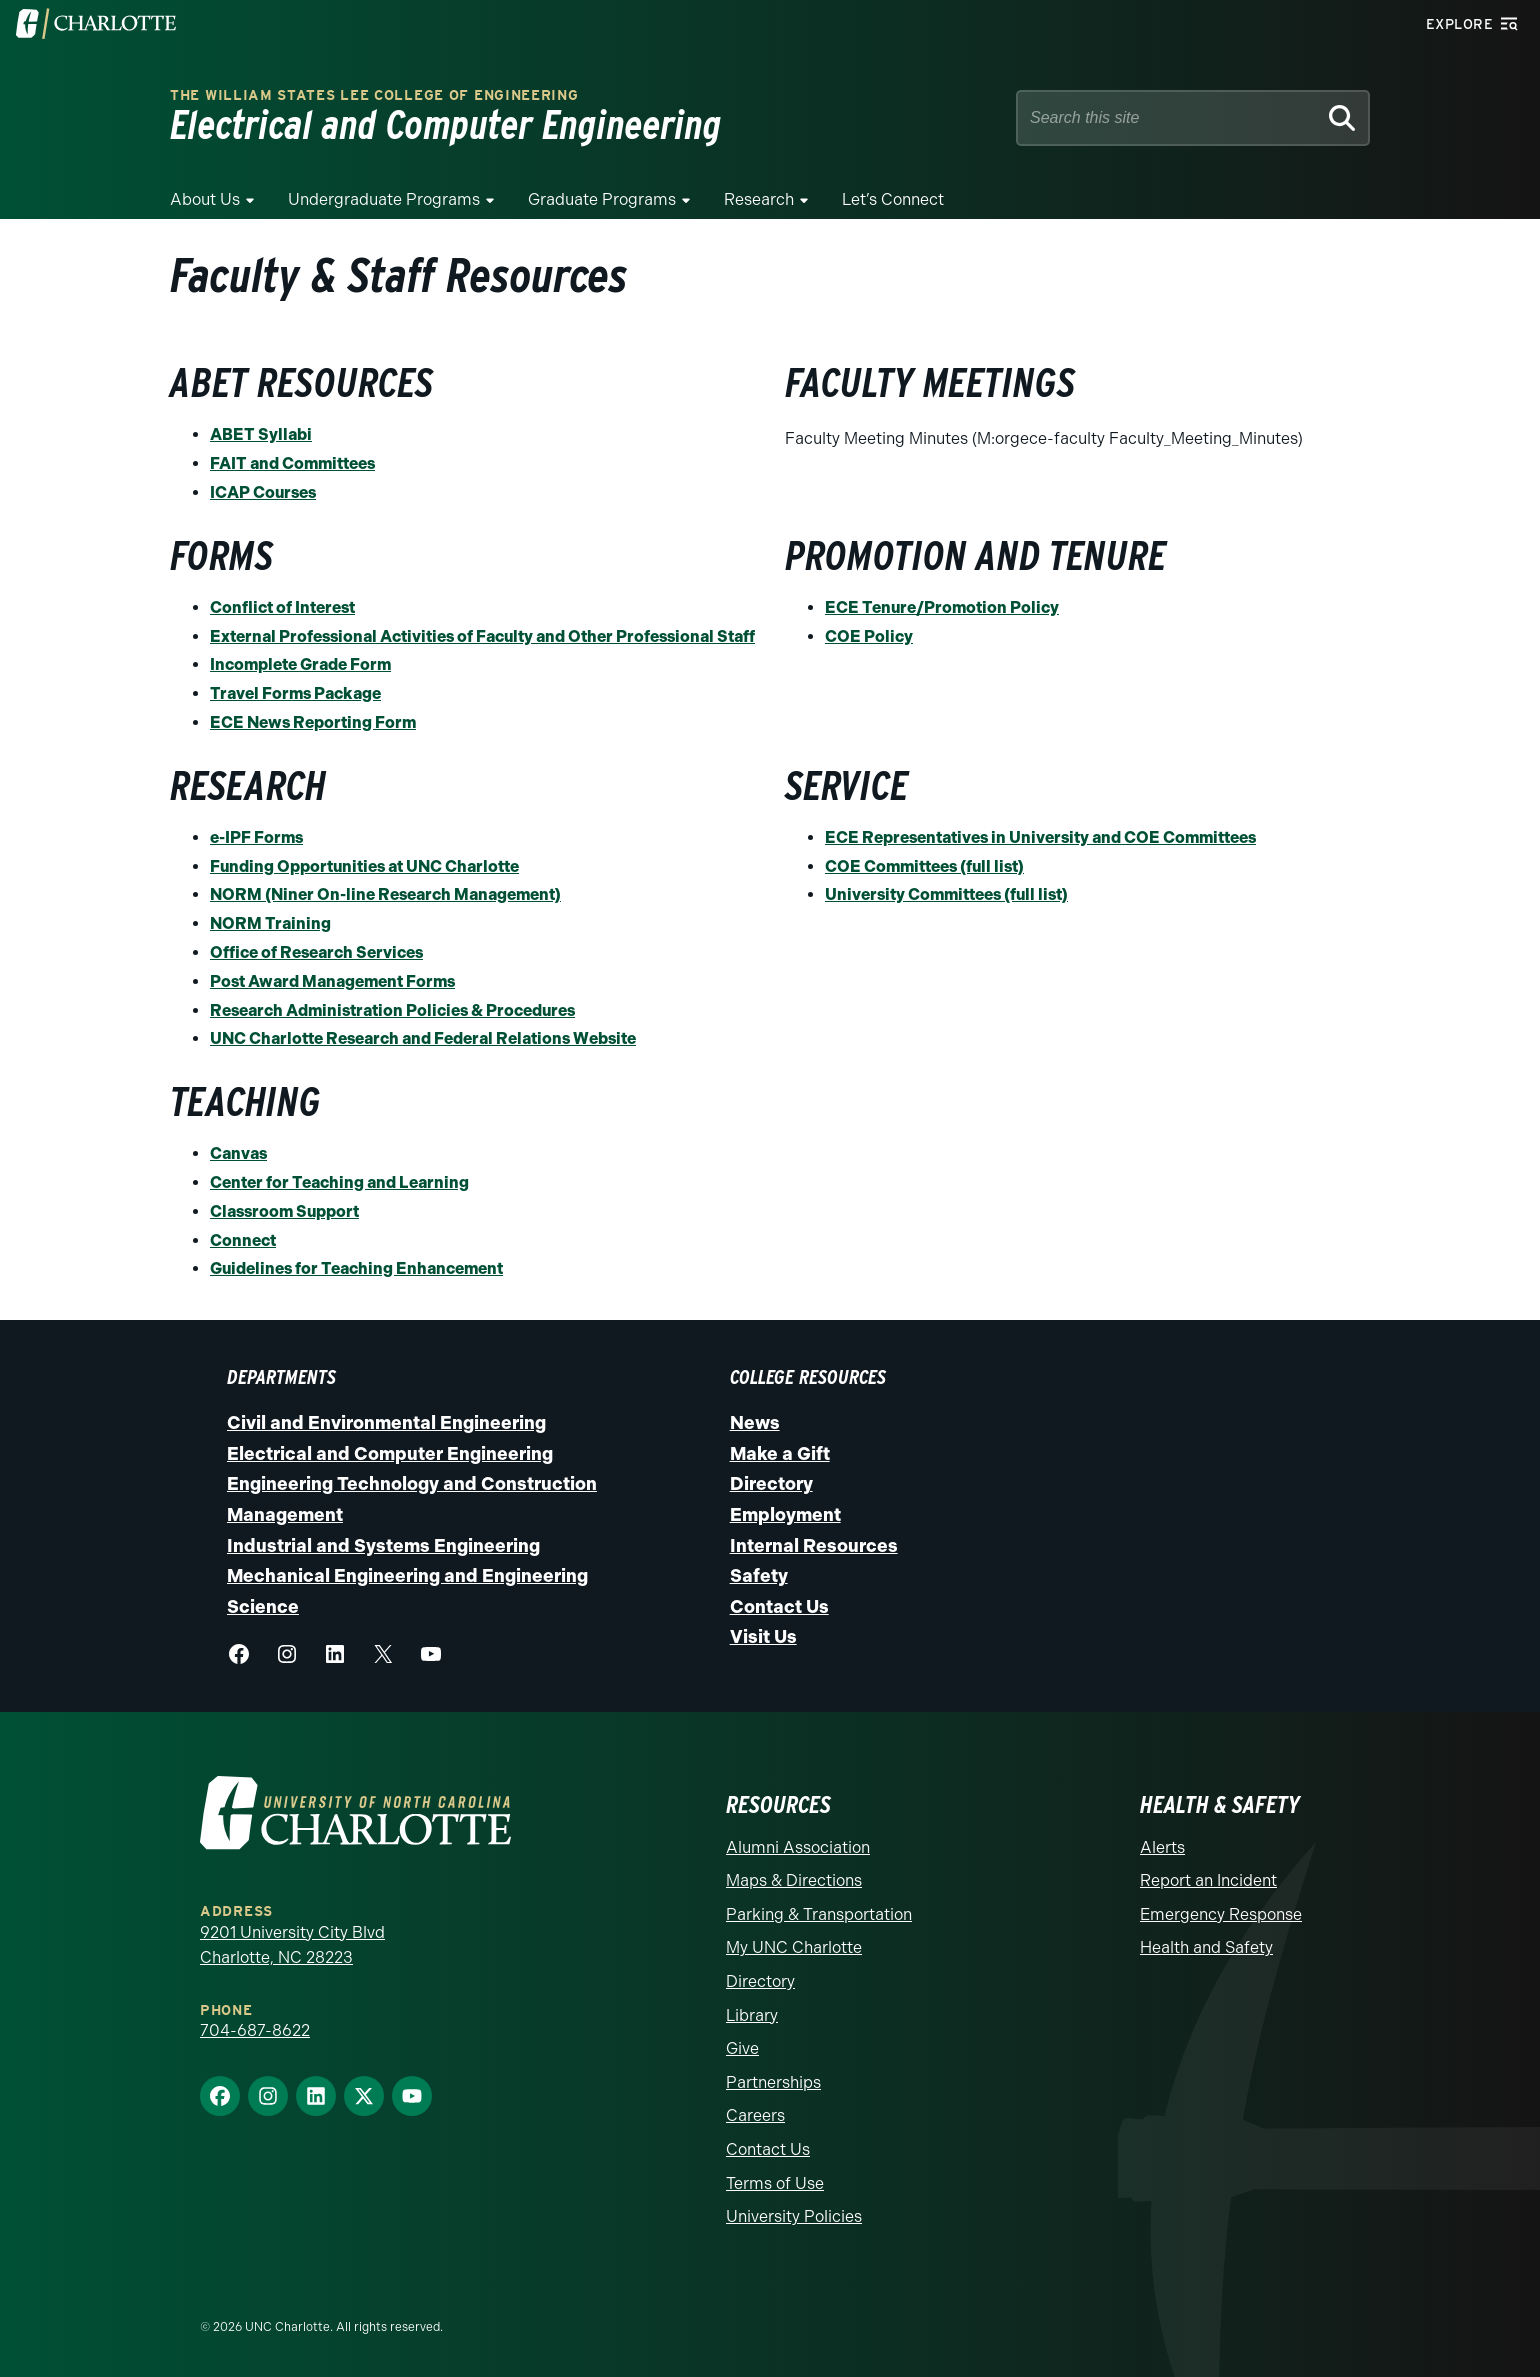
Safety (759, 1576)
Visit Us (763, 1637)
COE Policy (869, 636)
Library (752, 2015)
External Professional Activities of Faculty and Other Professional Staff (482, 636)
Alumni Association (798, 1847)
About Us (205, 199)
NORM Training (270, 923)
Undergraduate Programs (384, 199)
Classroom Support (284, 1211)
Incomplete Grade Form (300, 664)
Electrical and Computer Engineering (390, 1454)
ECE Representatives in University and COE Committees (1040, 837)
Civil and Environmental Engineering (386, 1423)
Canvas (238, 1153)
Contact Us (779, 1607)
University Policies (794, 2216)
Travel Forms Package (295, 693)
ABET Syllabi (261, 434)
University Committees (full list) (946, 894)
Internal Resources (814, 1546)
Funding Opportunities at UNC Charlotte (364, 866)
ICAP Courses (263, 492)
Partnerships (773, 2082)
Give (742, 2048)
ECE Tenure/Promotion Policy (942, 607)
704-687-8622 (255, 2030)
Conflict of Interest (282, 607)
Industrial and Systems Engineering (383, 1546)
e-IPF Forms (256, 837)
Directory (771, 1484)
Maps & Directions (794, 1880)
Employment (785, 1515)
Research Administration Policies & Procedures (392, 1010)
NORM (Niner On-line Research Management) (385, 894)
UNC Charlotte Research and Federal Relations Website (423, 1038)
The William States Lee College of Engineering (374, 95)
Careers (755, 2115)
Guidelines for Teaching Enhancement (356, 1268)
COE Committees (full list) (924, 866)
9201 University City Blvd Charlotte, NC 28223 (292, 1945)
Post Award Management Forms (332, 981)
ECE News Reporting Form (313, 722)
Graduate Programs (602, 199)
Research (759, 199)
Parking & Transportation (819, 1914)
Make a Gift (780, 1454)
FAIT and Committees (292, 463)
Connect (243, 1240)
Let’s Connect (893, 199)
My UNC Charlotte (794, 1947)
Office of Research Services (316, 952)
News (755, 1423)
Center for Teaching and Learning (339, 1182)
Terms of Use (775, 2183)
